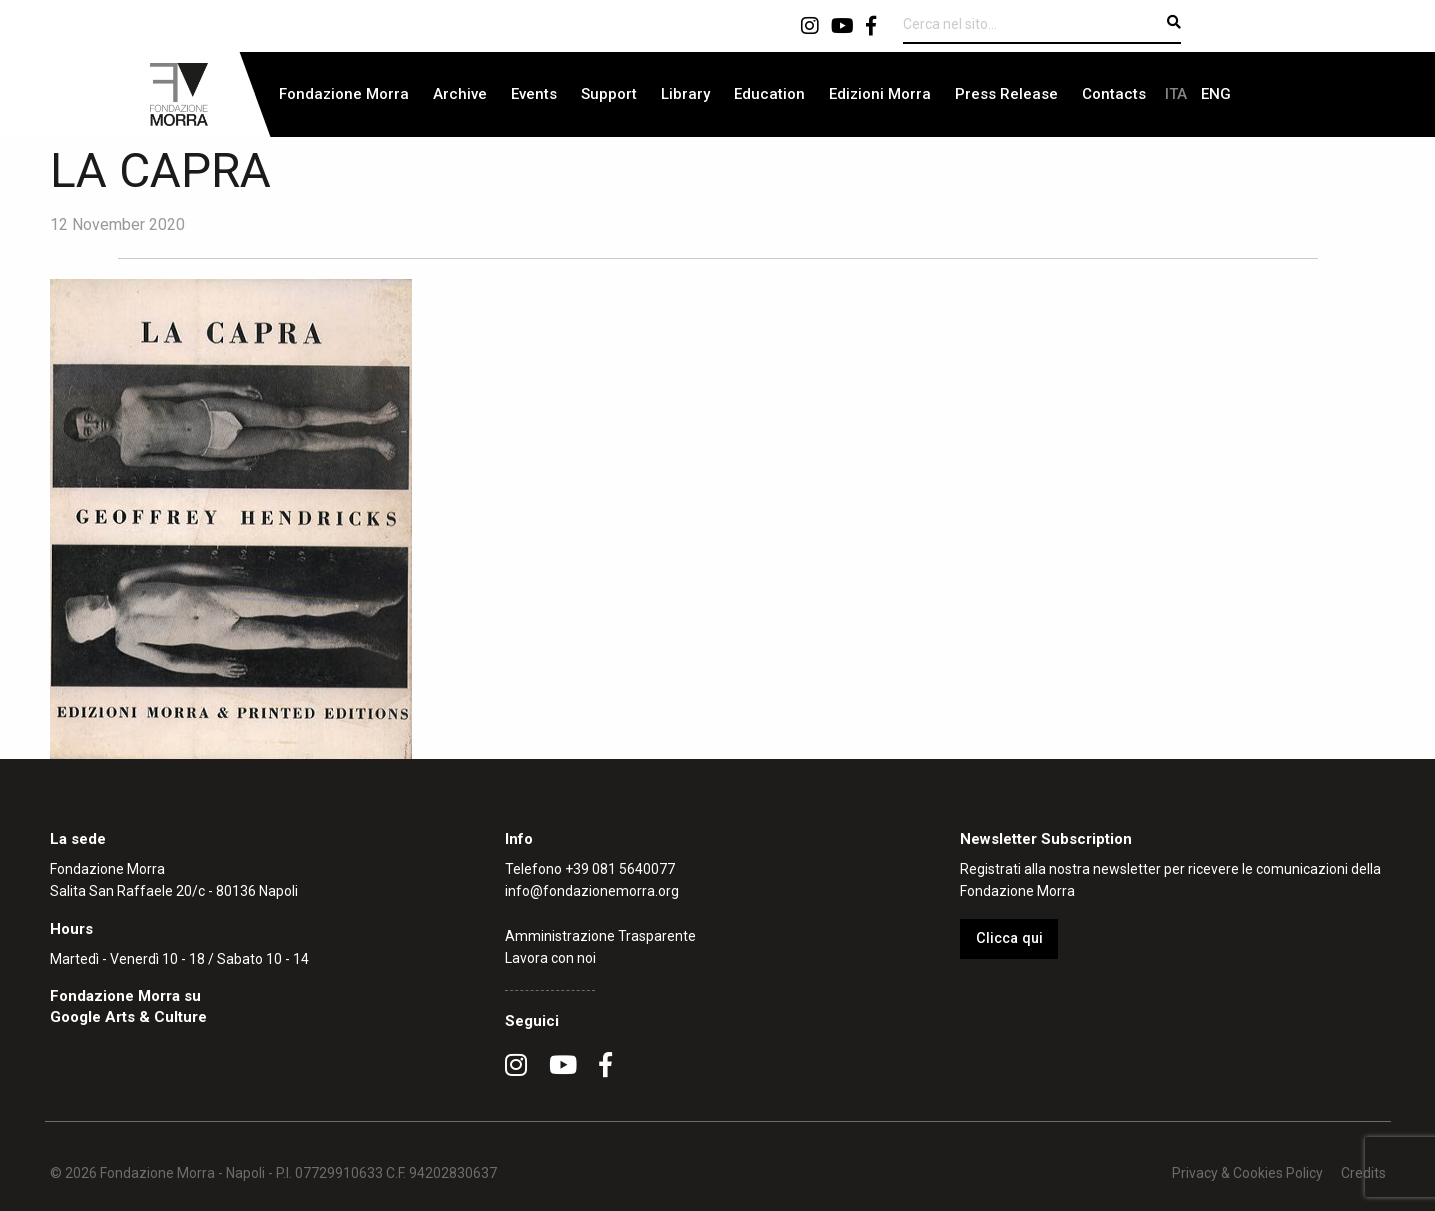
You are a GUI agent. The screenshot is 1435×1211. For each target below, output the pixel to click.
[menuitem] (344, 94)
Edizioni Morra (880, 94)
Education (769, 94)
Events (534, 94)
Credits (1363, 1173)
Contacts (1114, 94)
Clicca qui (1009, 938)
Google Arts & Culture (128, 1017)
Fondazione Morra (344, 94)
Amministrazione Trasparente (600, 936)
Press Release (1006, 94)
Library (685, 94)
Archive (460, 94)
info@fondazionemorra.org (592, 891)
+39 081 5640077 (620, 869)
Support (609, 94)
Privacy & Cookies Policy (1247, 1173)
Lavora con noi (550, 958)
